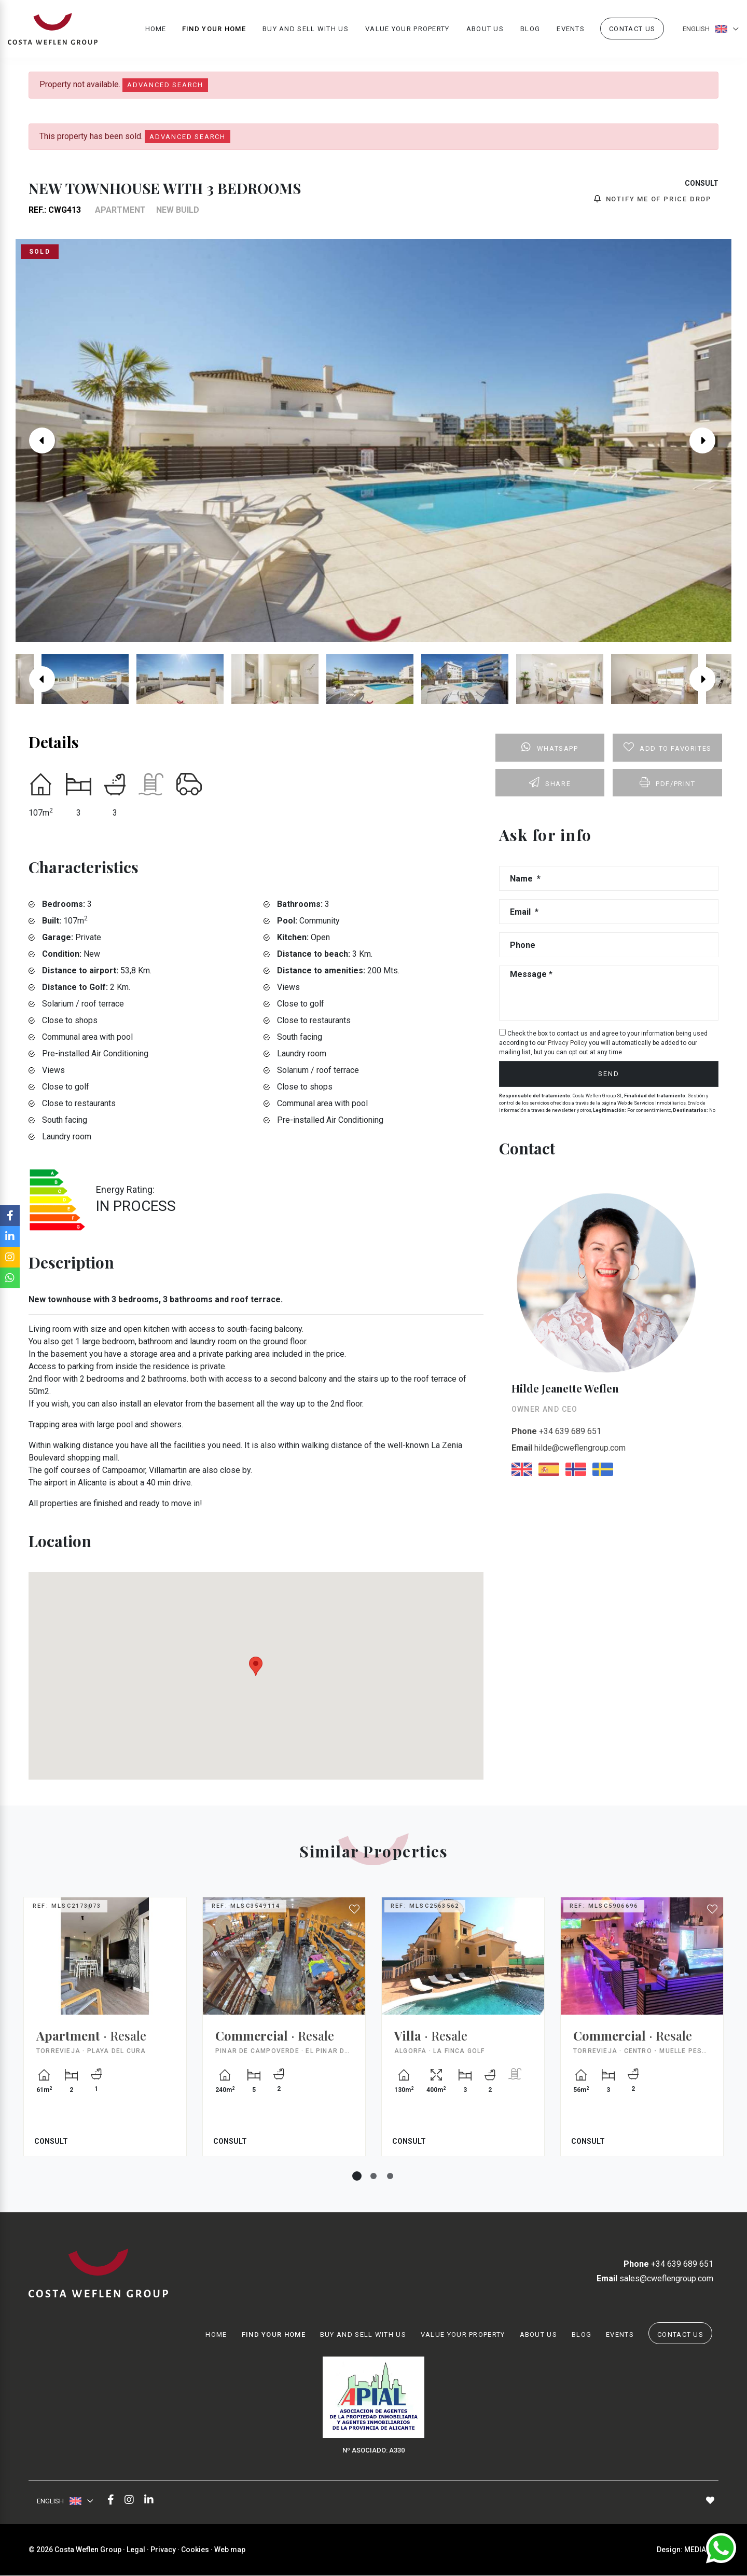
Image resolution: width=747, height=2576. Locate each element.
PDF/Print (668, 782)
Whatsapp (549, 747)
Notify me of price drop (653, 199)
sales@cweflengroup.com (655, 2279)
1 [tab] (357, 2176)
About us (485, 29)
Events (571, 29)
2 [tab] (373, 2176)
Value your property (407, 29)
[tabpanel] (105, 2034)
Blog (530, 29)
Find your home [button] (214, 29)
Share (550, 782)
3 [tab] (390, 2176)
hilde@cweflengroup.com (568, 1448)
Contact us (632, 29)
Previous (37, 440)
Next (710, 440)
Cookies (195, 2549)
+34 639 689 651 (556, 1431)
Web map (229, 2549)
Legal (136, 2549)
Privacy (163, 2549)
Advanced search (165, 85)
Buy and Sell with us (305, 29)
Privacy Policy (568, 1043)
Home (156, 29)
